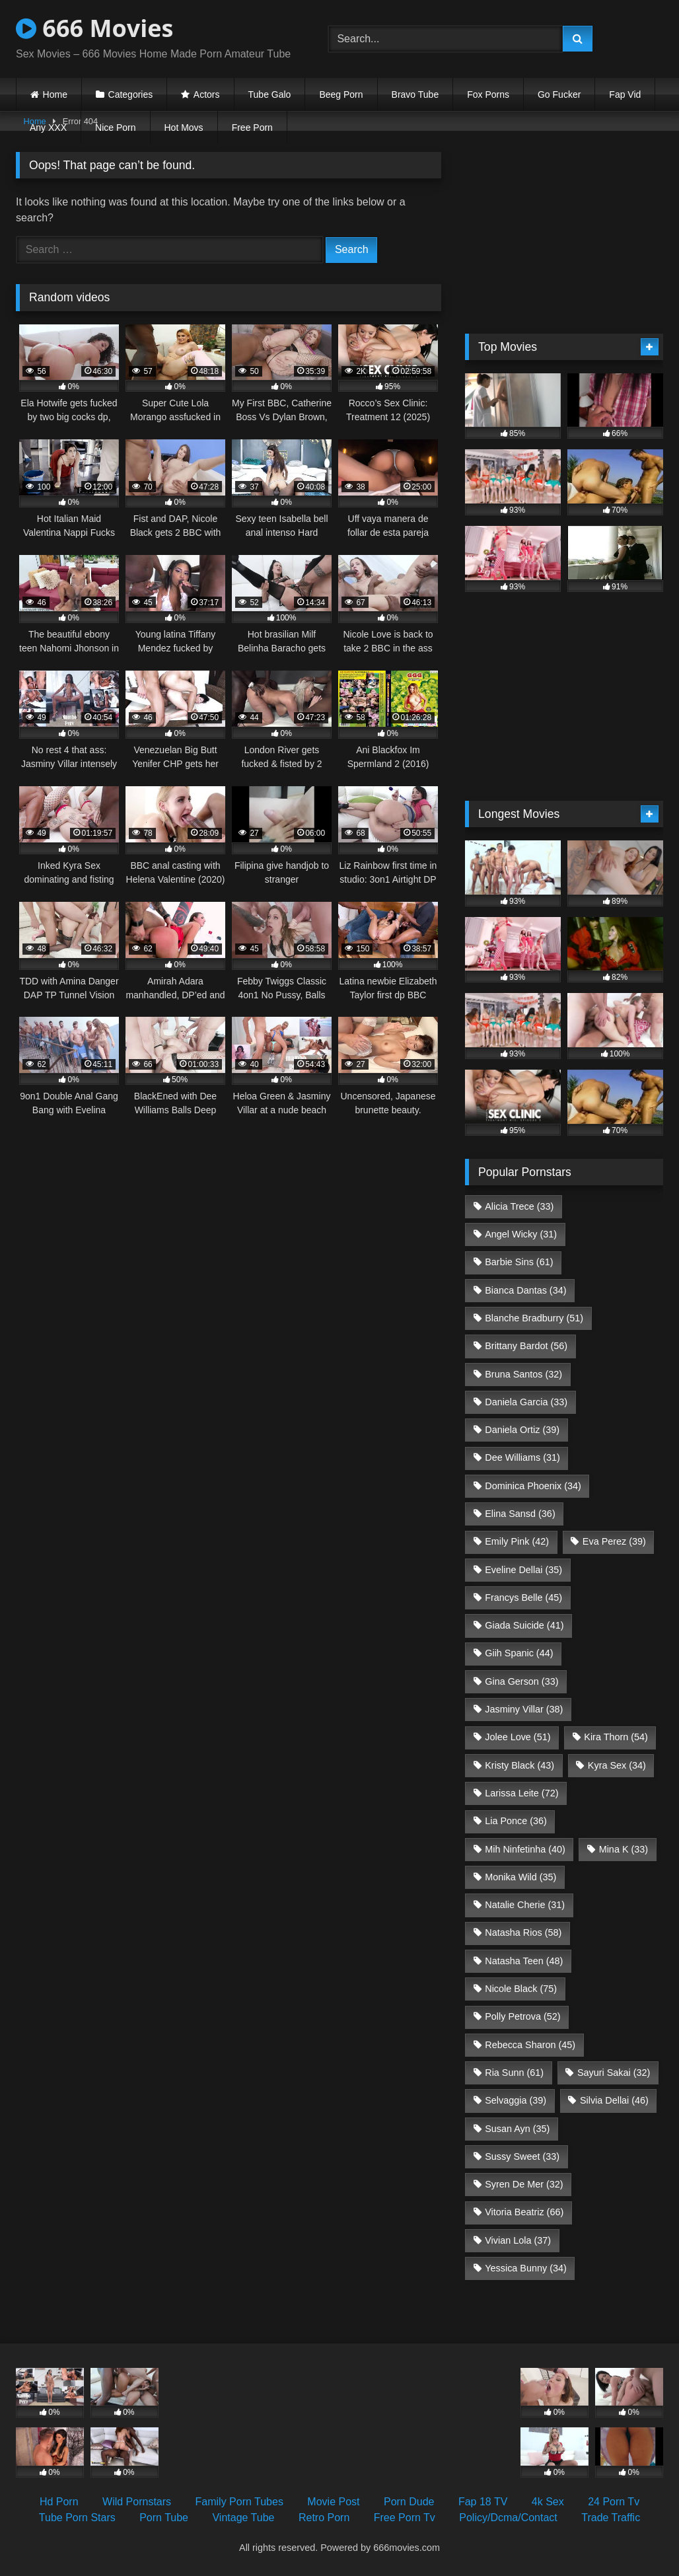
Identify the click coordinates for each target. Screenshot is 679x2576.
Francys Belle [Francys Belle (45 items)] (523, 1597)
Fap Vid (625, 94)
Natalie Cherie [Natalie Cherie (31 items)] (525, 1904)
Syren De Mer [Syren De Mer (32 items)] (524, 2184)
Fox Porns (488, 94)
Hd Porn (59, 2501)
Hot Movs (183, 127)
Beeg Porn (341, 94)
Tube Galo (269, 94)
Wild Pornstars (136, 2501)
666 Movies (94, 28)
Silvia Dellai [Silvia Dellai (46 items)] (614, 2100)
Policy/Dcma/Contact (508, 2517)
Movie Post (333, 2501)
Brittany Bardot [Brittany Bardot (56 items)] (526, 1346)
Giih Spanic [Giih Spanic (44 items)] (519, 1653)
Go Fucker (559, 94)
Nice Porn (115, 127)
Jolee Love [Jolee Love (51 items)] (517, 1737)
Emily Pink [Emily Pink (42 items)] (517, 1541)
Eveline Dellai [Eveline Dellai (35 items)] (523, 1569)
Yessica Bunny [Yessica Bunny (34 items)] (525, 2268)
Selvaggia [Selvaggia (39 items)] (515, 2100)
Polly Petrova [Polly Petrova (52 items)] (522, 2016)
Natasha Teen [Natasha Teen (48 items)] (524, 1961)
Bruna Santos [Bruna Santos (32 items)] (523, 1374)
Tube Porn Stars (77, 2517)
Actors (207, 94)
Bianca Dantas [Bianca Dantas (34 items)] (525, 1290)
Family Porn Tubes (239, 2501)
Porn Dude (409, 2501)
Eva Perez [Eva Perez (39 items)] (614, 1541)
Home (55, 94)
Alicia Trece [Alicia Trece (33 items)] (519, 1206)
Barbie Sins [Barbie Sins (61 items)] (519, 1262)
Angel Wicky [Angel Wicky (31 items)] (521, 1234)
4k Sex (548, 2501)
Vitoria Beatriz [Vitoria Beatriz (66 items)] (524, 2212)
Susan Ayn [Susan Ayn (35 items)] (517, 2128)
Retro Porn (324, 2517)
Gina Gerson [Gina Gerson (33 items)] (521, 1681)
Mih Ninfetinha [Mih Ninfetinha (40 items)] (525, 1849)
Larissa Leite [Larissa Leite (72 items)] (521, 1793)
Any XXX (48, 127)
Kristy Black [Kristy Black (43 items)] (519, 1765)
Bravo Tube (415, 94)
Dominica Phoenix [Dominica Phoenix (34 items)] (533, 1486)
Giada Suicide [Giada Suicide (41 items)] (524, 1625)
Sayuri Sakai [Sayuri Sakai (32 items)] (613, 2072)
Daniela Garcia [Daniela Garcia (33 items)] (526, 1402)
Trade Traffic (610, 2517)
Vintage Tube (243, 2517)
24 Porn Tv (613, 2501)
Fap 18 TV (482, 2501)
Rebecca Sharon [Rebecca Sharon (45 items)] (530, 2045)
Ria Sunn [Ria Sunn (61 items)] (514, 2072)
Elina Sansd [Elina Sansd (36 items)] (520, 1513)
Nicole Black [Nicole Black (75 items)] (521, 1988)
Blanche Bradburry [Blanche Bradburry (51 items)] (534, 1318)
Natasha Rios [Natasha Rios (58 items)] (523, 1932)
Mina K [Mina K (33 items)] (623, 1849)
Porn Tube (163, 2517)
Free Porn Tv (404, 2517)
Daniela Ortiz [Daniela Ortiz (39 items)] (522, 1429)
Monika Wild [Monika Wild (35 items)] (520, 1877)
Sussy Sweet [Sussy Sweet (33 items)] (522, 2156)
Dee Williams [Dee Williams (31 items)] (522, 1457)
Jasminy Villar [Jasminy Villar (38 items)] (524, 1709)
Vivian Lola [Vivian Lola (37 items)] (518, 2240)
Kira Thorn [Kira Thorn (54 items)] (616, 1737)
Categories (130, 94)
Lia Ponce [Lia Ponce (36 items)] (516, 1821)
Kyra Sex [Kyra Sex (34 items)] (617, 1765)
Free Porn (252, 127)
